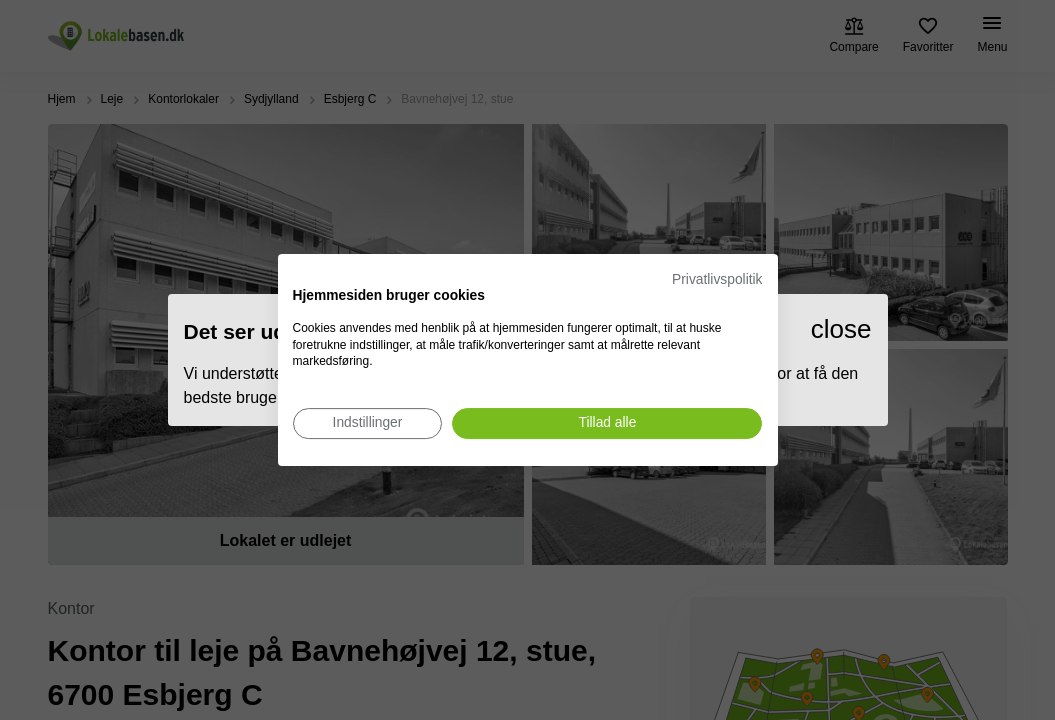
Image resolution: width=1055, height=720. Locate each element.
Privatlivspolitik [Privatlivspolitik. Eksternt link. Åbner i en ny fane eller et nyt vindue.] (717, 279)
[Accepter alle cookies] (607, 423)
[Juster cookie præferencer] (368, 423)
